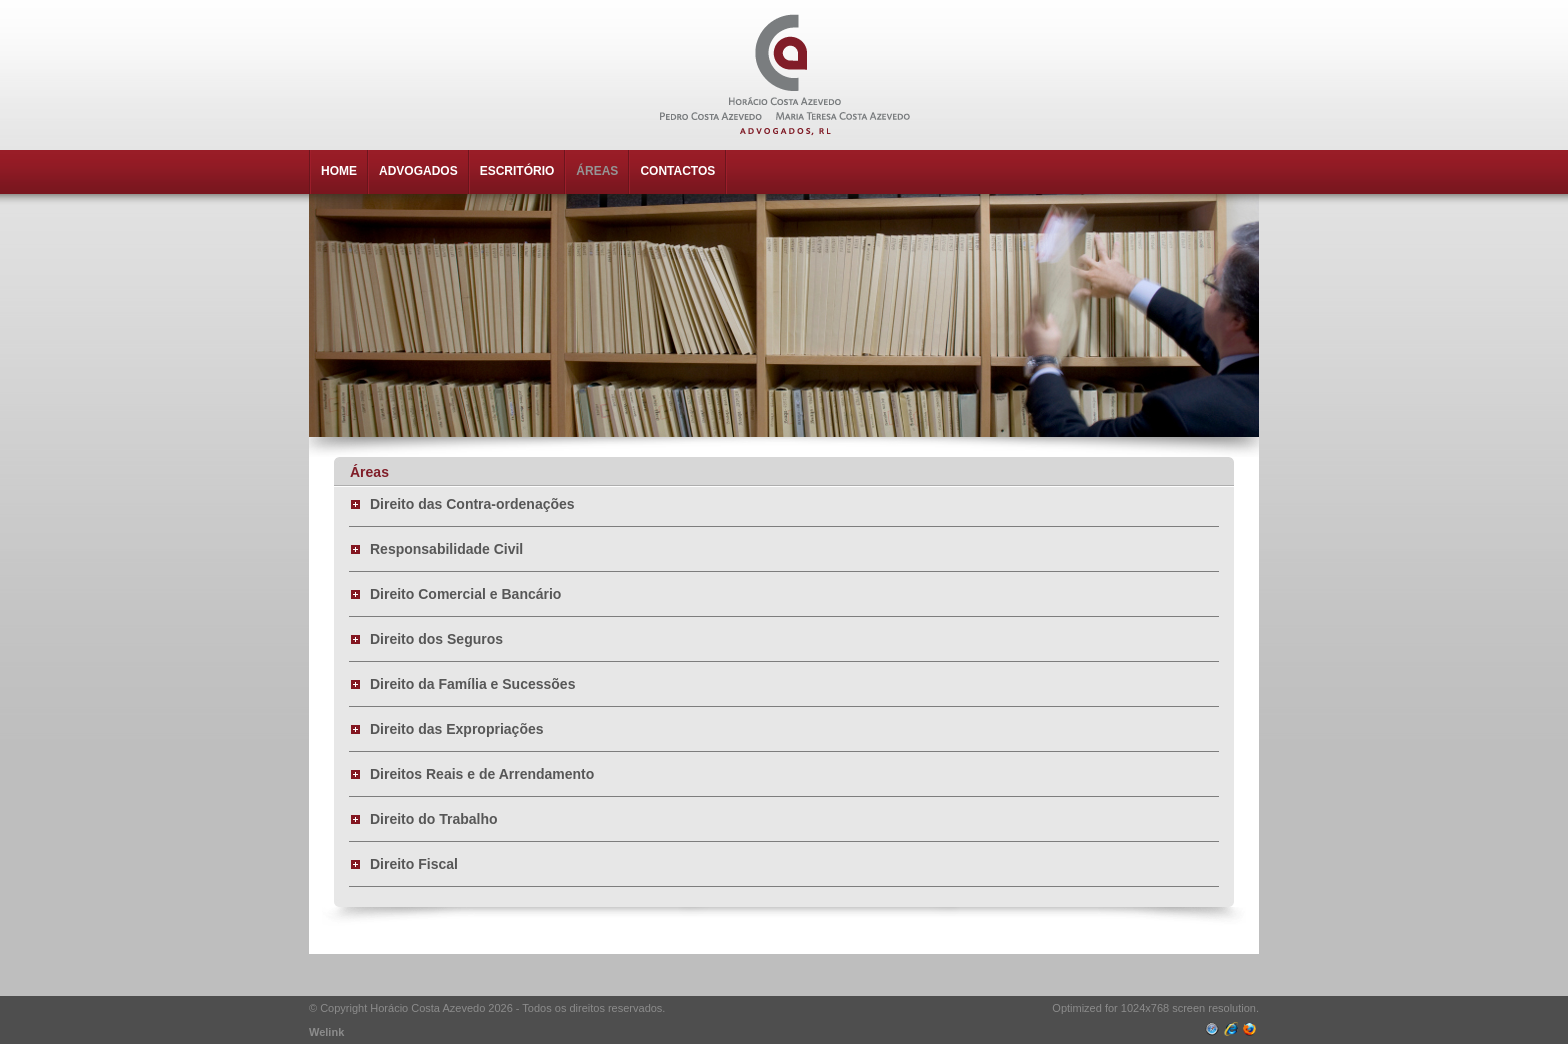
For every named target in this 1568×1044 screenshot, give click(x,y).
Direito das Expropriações (457, 729)
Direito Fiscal (414, 864)
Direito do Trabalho (434, 819)
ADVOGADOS (418, 171)
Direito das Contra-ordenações (472, 504)
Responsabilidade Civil (446, 549)
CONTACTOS (677, 171)
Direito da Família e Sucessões (472, 684)
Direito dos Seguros (436, 639)
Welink (326, 1032)
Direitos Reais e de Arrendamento (482, 774)
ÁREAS (597, 171)
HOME (339, 171)
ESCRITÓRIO (517, 171)
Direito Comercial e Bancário (465, 594)
